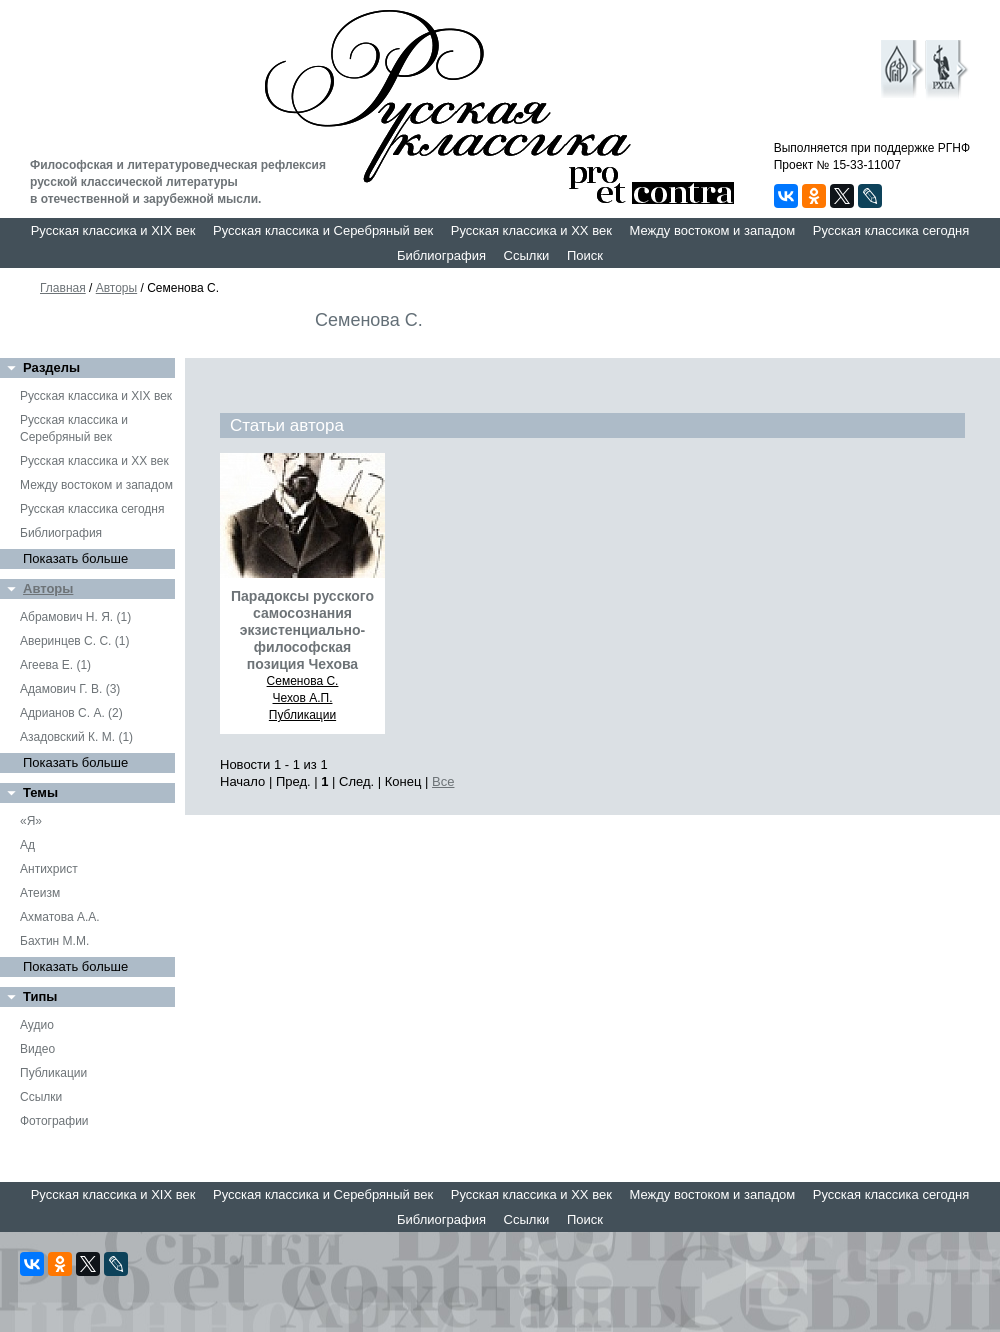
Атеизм (40, 893)
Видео (37, 1049)
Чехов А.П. (303, 698)
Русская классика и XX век (531, 230)
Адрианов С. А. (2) (71, 713)
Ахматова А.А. (60, 917)
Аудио (37, 1025)
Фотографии (54, 1121)
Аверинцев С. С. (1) (74, 641)
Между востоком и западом (712, 230)
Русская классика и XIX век (113, 230)
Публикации (53, 1073)
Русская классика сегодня (891, 230)
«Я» (31, 821)
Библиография (441, 255)
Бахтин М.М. (54, 941)
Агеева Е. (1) (55, 665)
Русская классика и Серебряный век (323, 230)
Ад (27, 845)
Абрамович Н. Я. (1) (75, 617)
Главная (63, 288)
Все (443, 781)
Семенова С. (303, 681)
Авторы (116, 288)
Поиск (585, 255)
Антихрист (49, 869)
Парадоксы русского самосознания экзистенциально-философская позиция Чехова (302, 630)
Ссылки (527, 255)
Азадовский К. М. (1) (76, 737)
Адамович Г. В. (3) (70, 689)
